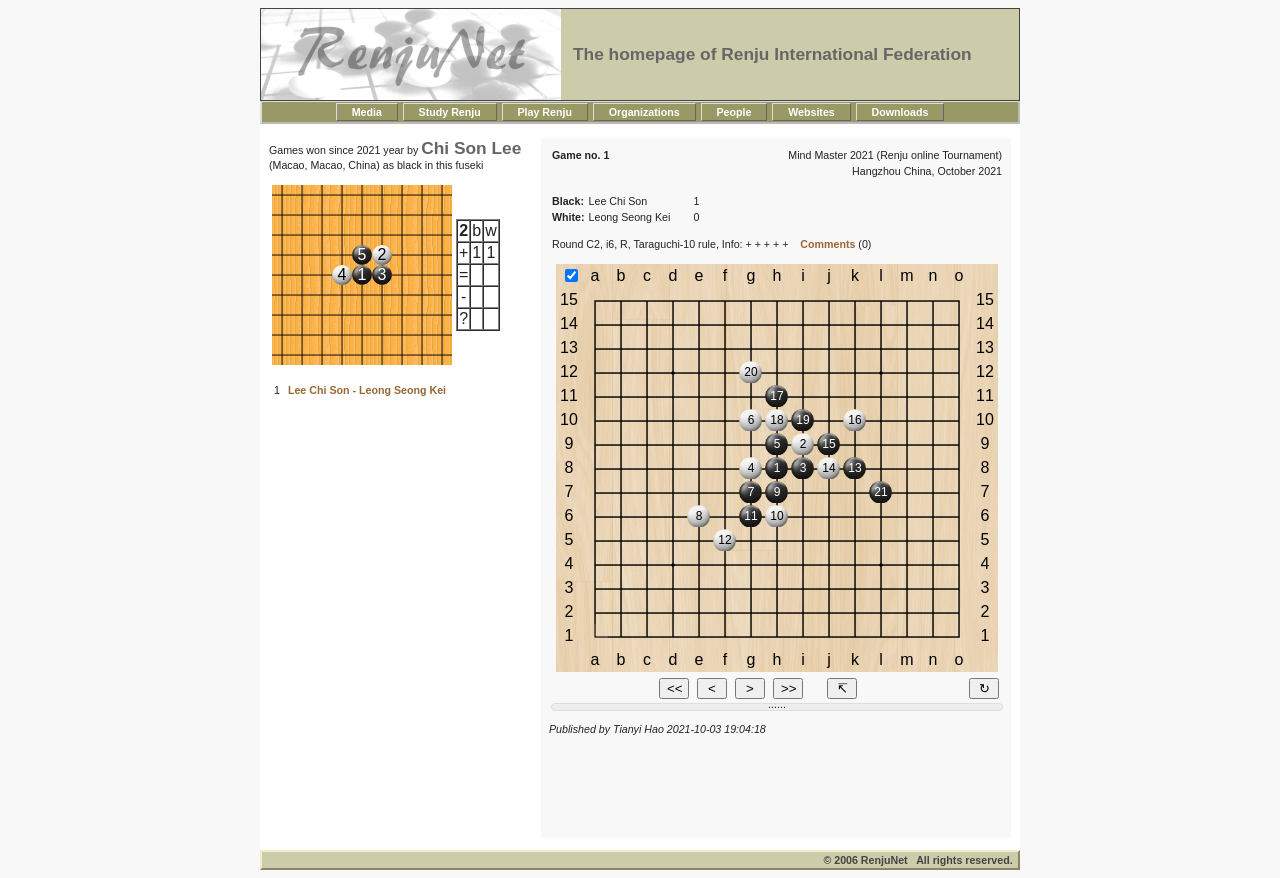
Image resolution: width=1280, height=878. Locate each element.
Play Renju (545, 112)
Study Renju (450, 112)
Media (367, 112)
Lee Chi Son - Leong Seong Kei (367, 390)
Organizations (644, 112)
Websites (811, 112)
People (734, 112)
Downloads (900, 112)
